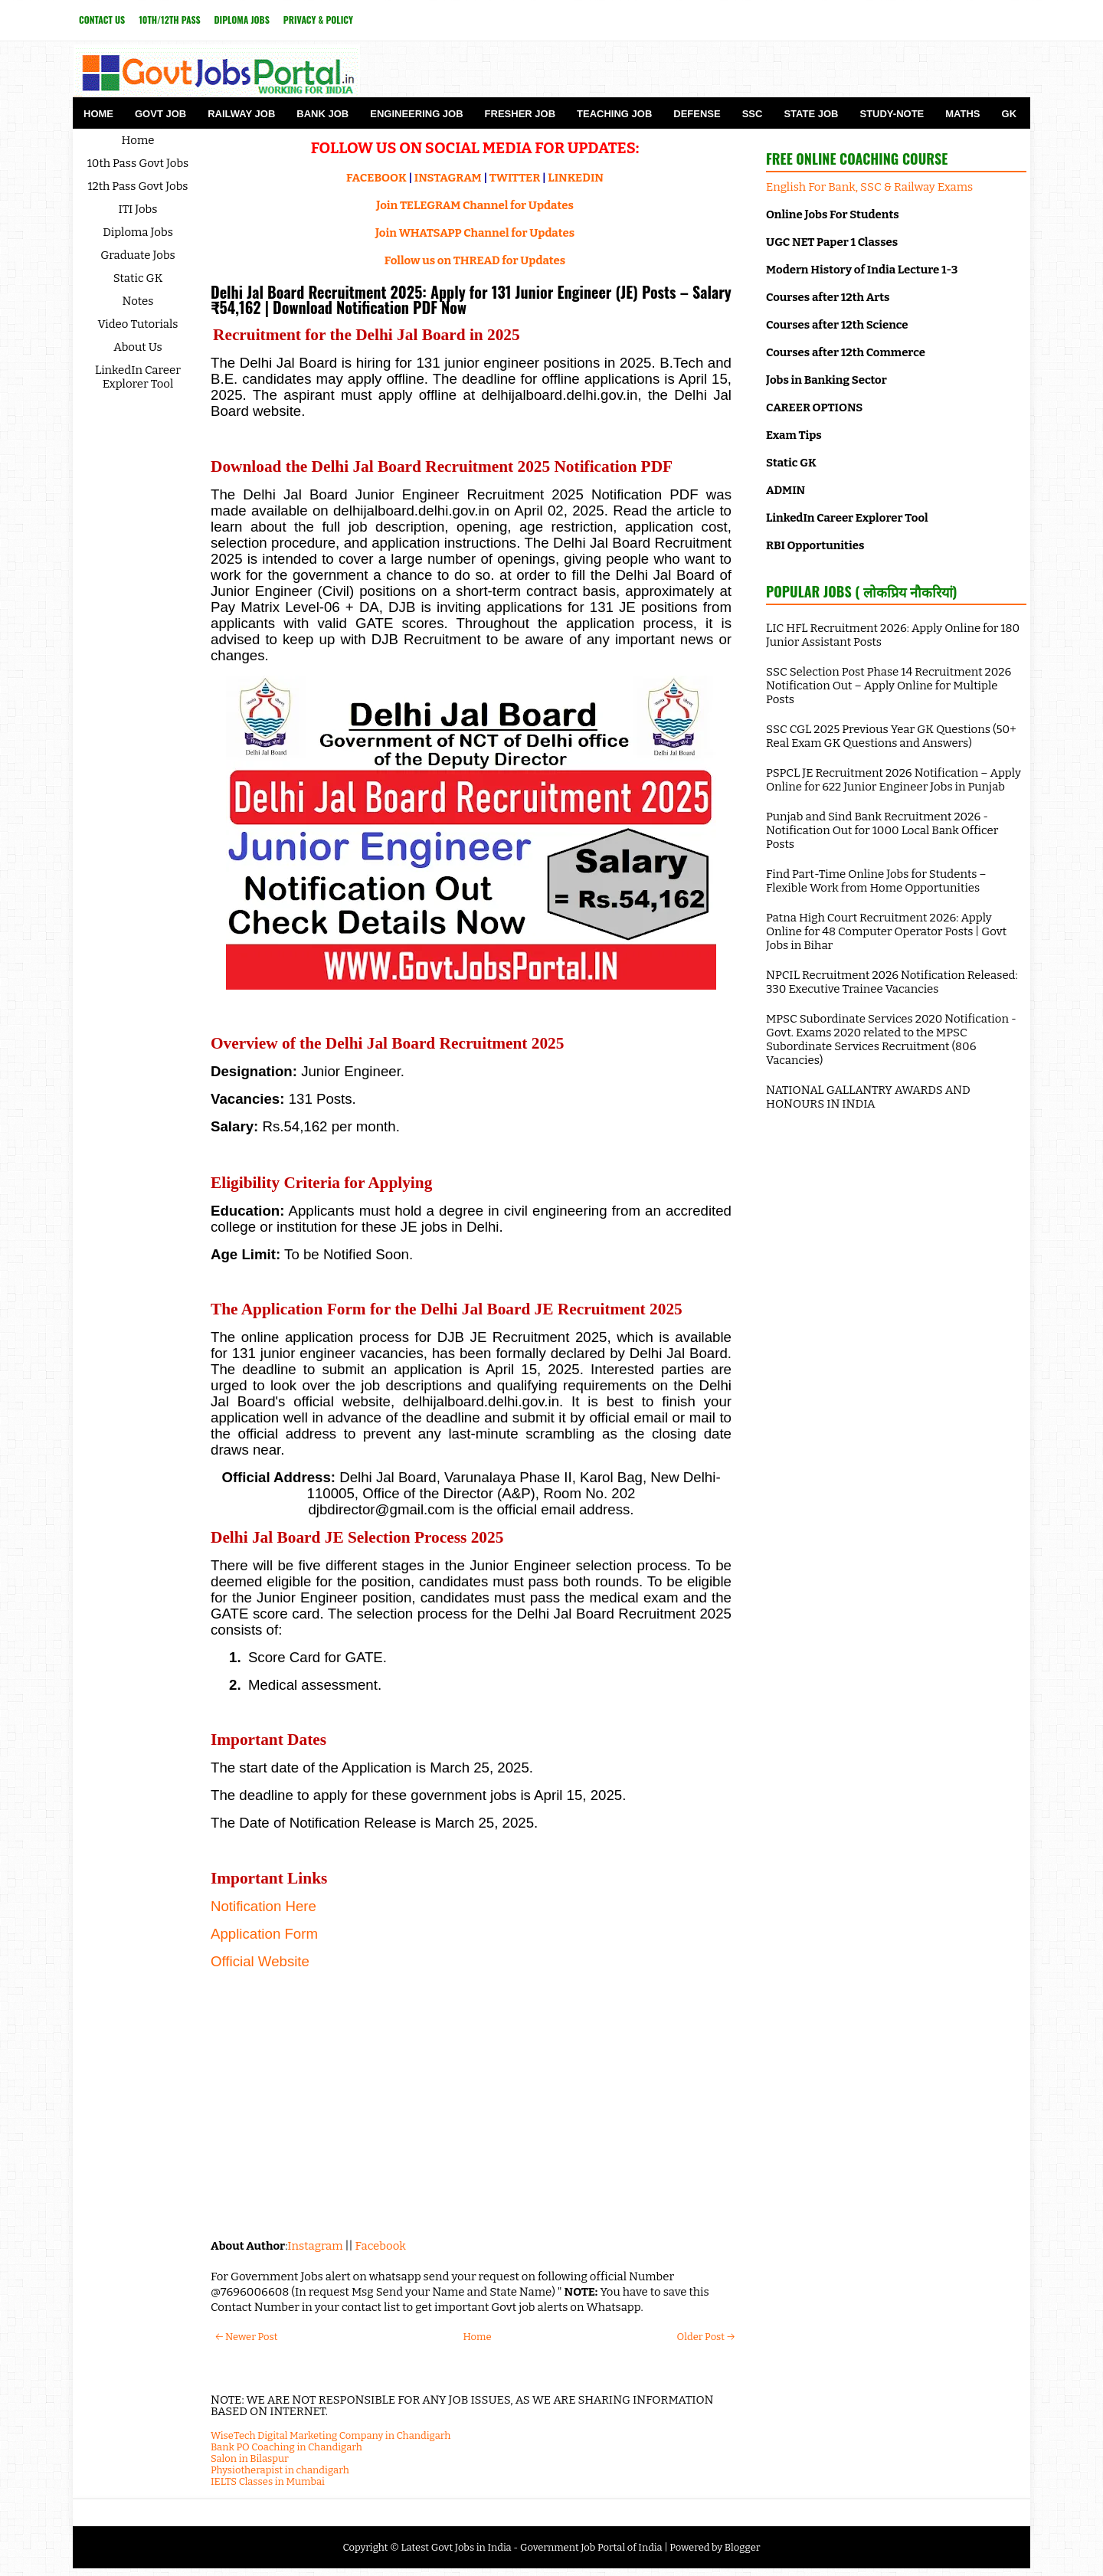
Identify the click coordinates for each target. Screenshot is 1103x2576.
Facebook (380, 2246)
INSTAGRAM (448, 178)
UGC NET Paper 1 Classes (832, 242)
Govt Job (160, 113)
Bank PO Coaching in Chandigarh (286, 2447)
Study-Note (891, 113)
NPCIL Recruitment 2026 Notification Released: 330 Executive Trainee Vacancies (892, 982)
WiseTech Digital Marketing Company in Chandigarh (330, 2435)
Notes (138, 301)
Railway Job (241, 113)
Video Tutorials (138, 324)
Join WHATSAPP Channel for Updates (474, 233)
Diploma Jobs (242, 19)
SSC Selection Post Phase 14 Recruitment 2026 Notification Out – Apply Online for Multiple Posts (888, 685)
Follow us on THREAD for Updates (475, 260)
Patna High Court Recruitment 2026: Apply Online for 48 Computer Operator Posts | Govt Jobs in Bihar (886, 931)
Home (98, 113)
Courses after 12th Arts (827, 297)
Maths (962, 113)
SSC (752, 113)
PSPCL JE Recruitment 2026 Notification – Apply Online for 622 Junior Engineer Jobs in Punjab (893, 780)
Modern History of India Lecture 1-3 (861, 270)
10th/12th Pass (169, 19)
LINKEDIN (576, 178)
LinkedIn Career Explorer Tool (138, 377)
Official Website (260, 1961)
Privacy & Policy (318, 19)
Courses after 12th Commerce (845, 352)
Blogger (743, 2547)
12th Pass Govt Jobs (137, 186)
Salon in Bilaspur (250, 2458)
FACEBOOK (376, 178)
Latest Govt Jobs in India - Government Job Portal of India (531, 2547)
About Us (137, 347)
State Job (811, 113)
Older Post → (706, 2336)
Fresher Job (520, 113)
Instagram (314, 2246)
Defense (696, 113)
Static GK (138, 278)
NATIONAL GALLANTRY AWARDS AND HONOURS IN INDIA (868, 1097)
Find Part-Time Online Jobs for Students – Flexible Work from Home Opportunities (876, 881)
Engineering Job (416, 113)
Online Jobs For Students (832, 214)
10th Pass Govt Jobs (138, 163)
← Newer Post (246, 2336)
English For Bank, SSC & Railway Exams (869, 187)
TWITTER (514, 178)
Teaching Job (614, 113)
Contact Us (102, 19)
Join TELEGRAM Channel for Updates (475, 205)
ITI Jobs (138, 209)
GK (1009, 113)
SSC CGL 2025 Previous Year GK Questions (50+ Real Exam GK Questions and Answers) (891, 736)
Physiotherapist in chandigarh (280, 2470)
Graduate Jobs (137, 255)
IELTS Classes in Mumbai (268, 2481)
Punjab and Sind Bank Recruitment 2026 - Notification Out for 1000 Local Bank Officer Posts (882, 830)
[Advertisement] (471, 2115)
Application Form (264, 1934)
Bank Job (322, 113)
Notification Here (263, 1906)
